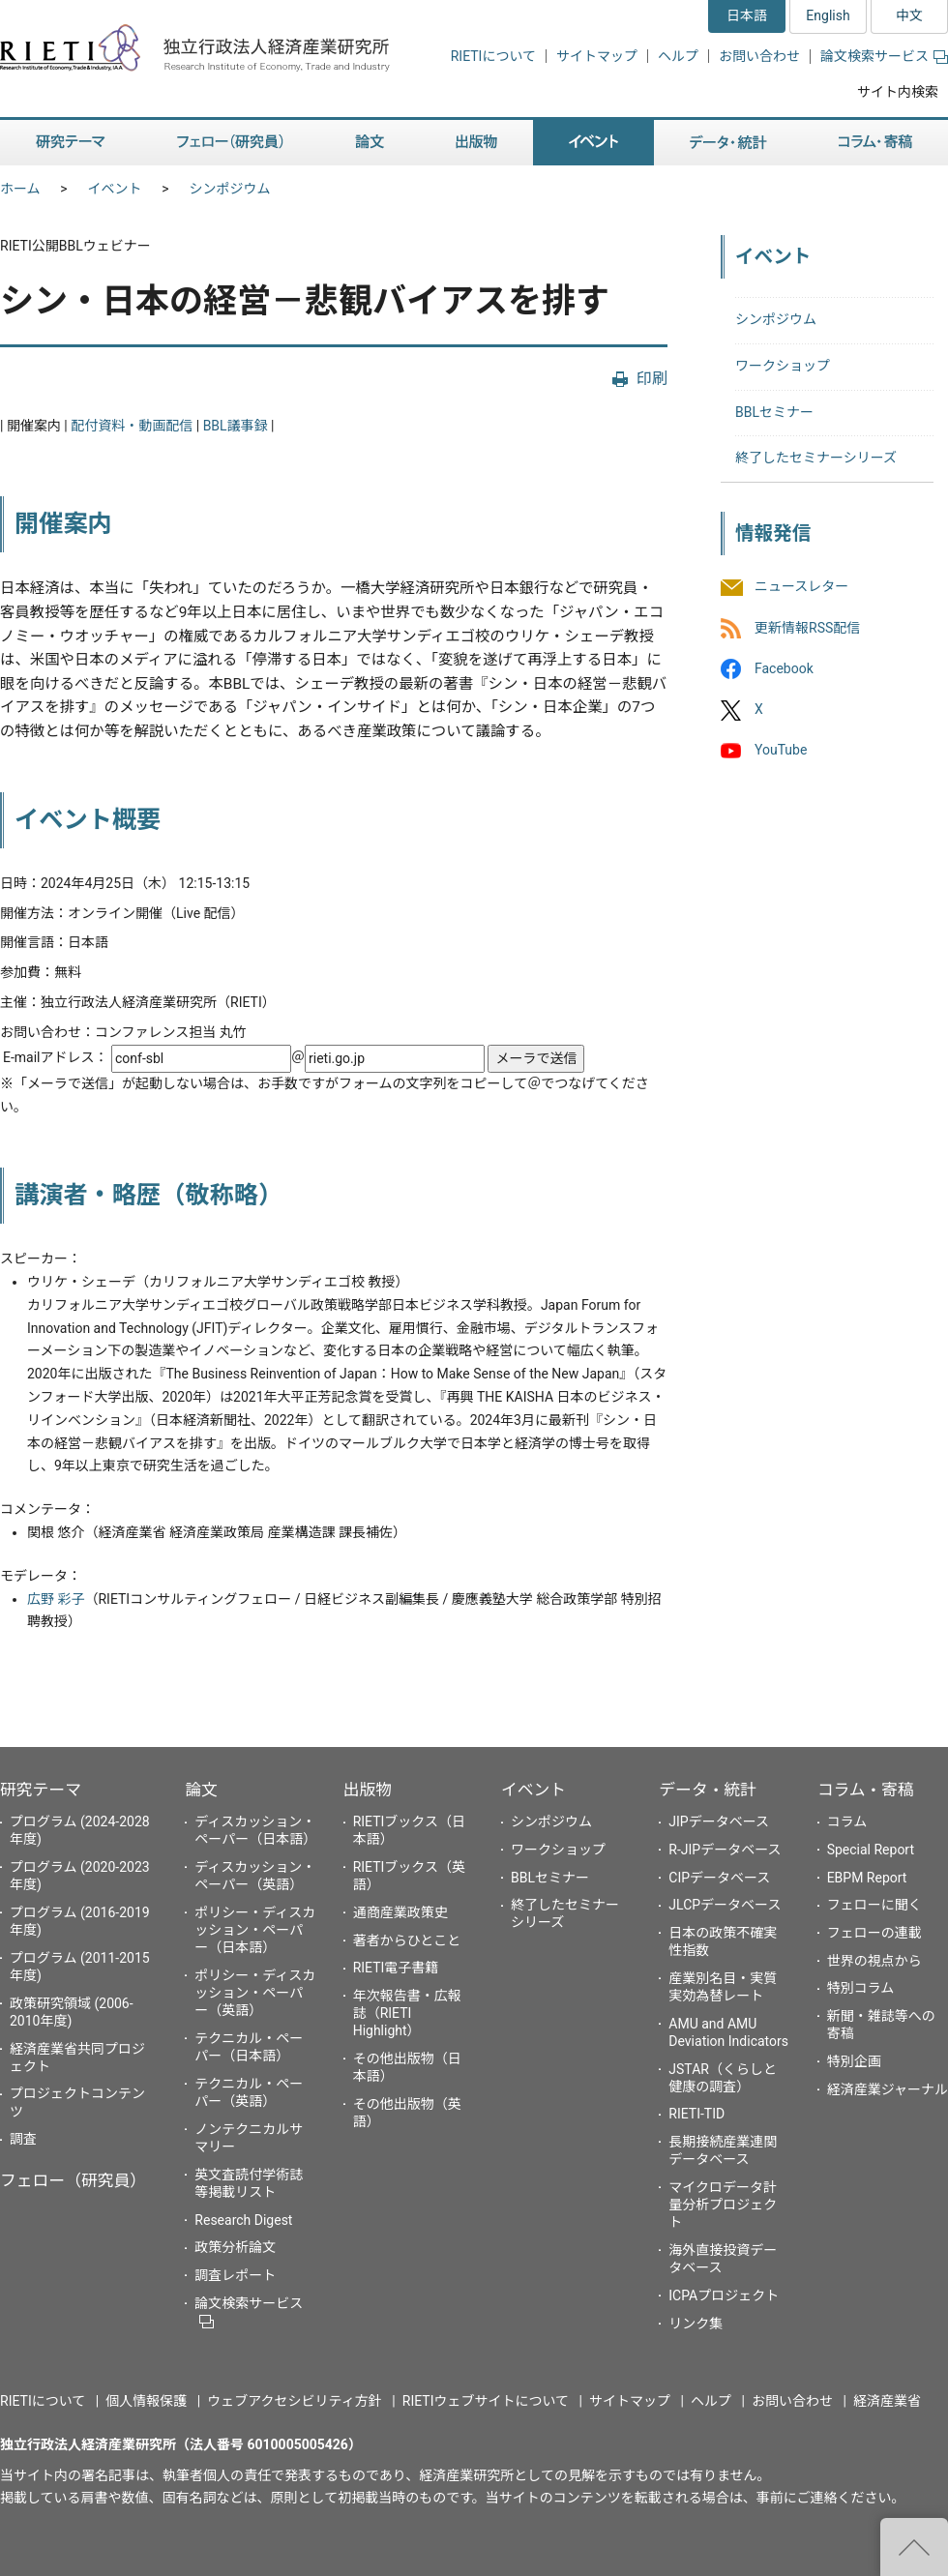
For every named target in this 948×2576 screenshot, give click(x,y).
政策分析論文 (235, 2247)
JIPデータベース (718, 1821)
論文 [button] (369, 142)
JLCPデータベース (724, 1904)
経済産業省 (887, 2401)
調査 (23, 2139)
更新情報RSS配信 (807, 628)
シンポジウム (230, 188)
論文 (201, 1789)
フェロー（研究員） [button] (230, 142)
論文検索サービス (884, 56)
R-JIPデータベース (724, 1849)
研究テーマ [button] (70, 142)
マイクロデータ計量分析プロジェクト (722, 2204)
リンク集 (695, 2323)
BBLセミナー (774, 412)
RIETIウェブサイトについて (485, 2401)
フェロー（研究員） (73, 2180)
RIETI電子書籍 (396, 1967)
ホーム (20, 188)
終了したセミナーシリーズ (816, 457)
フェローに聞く (874, 1904)
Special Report (870, 1849)
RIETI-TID (696, 2113)
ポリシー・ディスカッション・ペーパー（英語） (254, 1993)
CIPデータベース (719, 1877)
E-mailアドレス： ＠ (245, 1057)
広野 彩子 (55, 1599)
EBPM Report (867, 1877)
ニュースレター (801, 587)
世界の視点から (874, 1961)
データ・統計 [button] (728, 142)
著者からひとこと (407, 1940)
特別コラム (861, 1988)
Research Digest (243, 2220)
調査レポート (235, 2275)
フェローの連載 (874, 1932)
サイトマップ (596, 56)
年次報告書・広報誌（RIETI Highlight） (407, 2013)
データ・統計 (707, 1789)
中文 (909, 15)
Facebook (784, 668)
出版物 (367, 1789)
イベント (115, 188)
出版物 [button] (476, 142)
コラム (847, 1821)
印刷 (652, 379)
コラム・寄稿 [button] (875, 142)
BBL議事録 (235, 425)
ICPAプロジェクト (723, 2295)
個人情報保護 (146, 2401)
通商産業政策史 (400, 1912)
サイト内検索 (897, 92)
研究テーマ (40, 1789)
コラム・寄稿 (865, 1789)
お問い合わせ (759, 56)
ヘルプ (678, 56)
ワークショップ (782, 365)
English (827, 15)
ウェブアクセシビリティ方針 (294, 2401)
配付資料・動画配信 (132, 425)
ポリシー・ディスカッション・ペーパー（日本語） (254, 1930)
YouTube (781, 749)
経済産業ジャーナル (887, 2089)
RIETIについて (493, 56)
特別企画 (854, 2061)
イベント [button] (593, 142)
